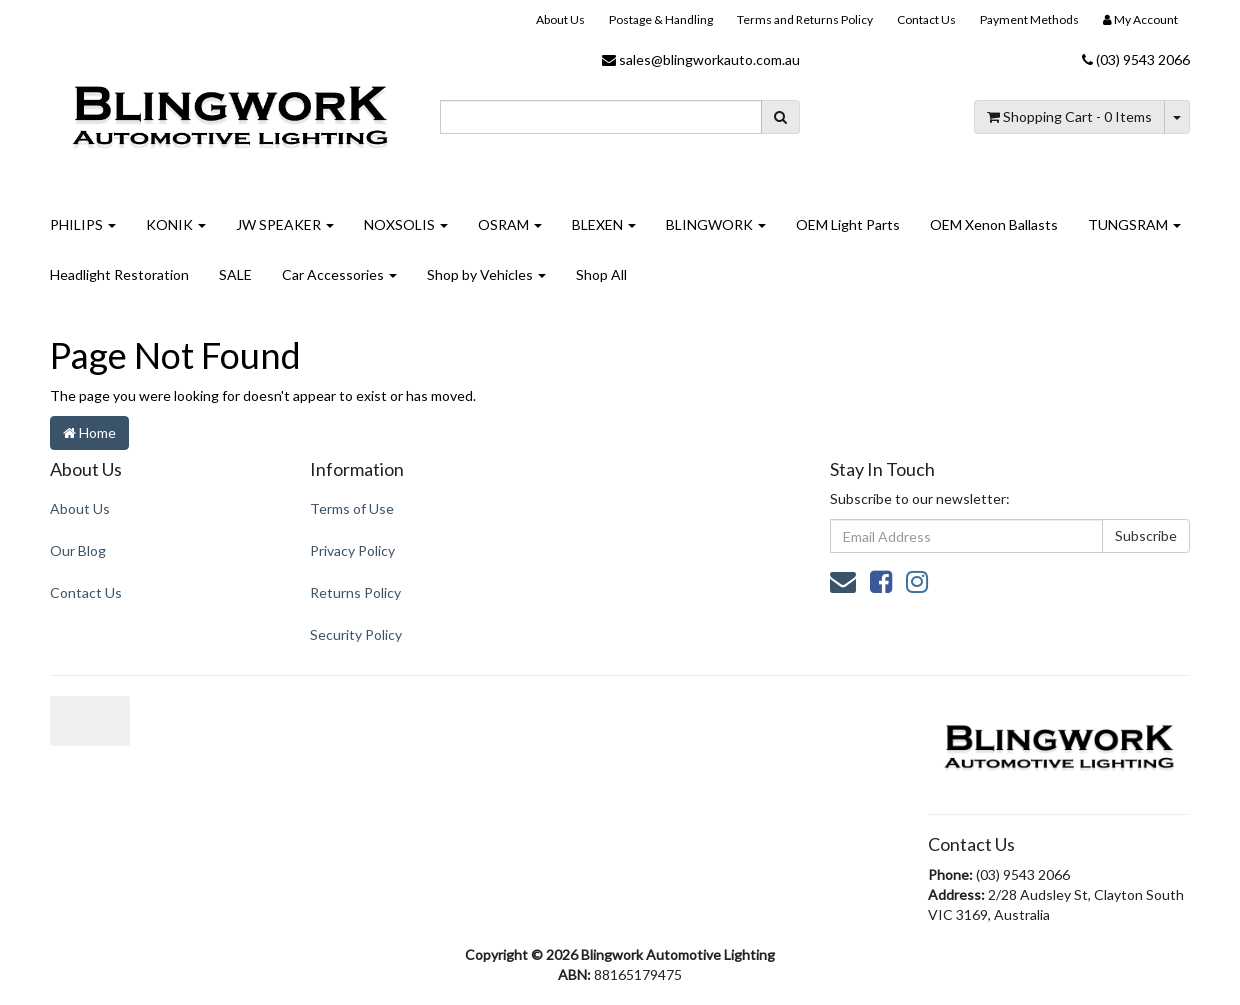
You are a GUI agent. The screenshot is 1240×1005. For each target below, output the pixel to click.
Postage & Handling (661, 19)
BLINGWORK (716, 224)
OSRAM (510, 224)
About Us (560, 19)
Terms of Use (352, 508)
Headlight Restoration (119, 274)
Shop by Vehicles (486, 274)
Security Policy (356, 634)
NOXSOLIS (406, 224)
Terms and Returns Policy (805, 19)
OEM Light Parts (848, 224)
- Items (1069, 116)
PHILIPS (83, 224)
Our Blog (78, 550)
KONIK (176, 224)
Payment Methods (1029, 19)
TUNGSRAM (1134, 224)
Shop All (601, 274)
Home (89, 432)
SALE (235, 274)
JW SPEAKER (285, 224)
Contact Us (926, 19)
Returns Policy (355, 592)
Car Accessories (339, 274)
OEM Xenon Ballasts (994, 224)
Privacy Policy (352, 550)
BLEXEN (604, 224)
